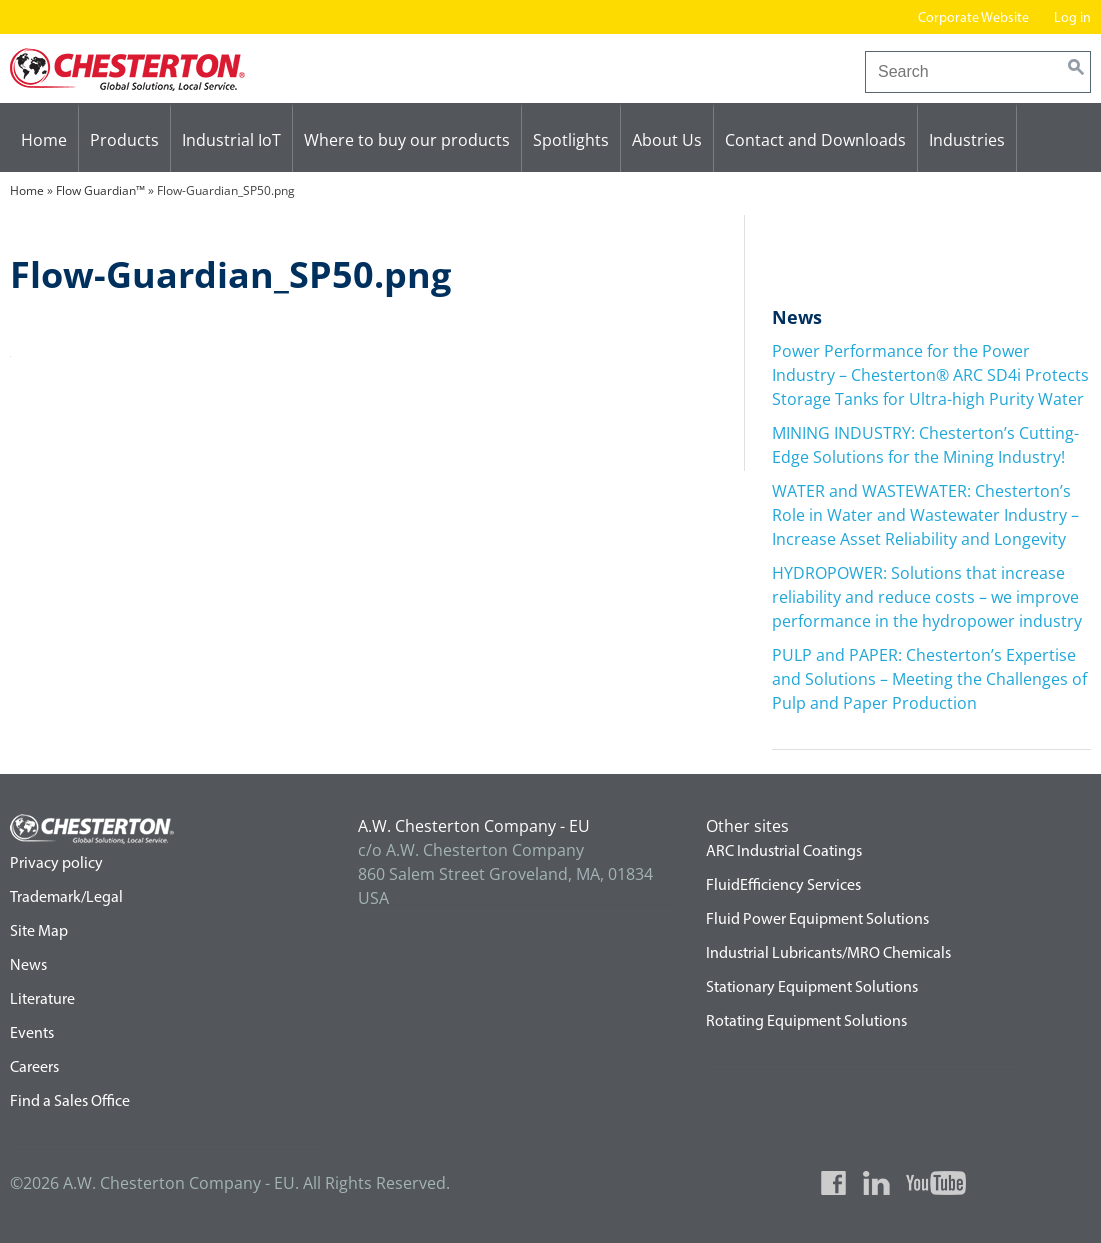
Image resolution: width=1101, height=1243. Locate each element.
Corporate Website (973, 18)
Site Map (39, 932)
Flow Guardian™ (100, 190)
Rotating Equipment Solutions (806, 1022)
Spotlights (571, 140)
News (28, 966)
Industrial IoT (231, 140)
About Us (667, 140)
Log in (1072, 18)
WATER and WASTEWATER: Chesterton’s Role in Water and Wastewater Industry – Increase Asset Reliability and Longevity (925, 515)
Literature (42, 1000)
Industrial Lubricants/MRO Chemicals (828, 954)
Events (32, 1034)
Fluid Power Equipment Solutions (817, 920)
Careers (34, 1068)
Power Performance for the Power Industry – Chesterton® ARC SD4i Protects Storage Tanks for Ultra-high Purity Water (930, 375)
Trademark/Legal (66, 898)
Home (44, 140)
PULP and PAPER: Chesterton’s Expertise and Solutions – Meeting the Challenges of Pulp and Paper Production (929, 679)
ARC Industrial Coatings (784, 852)
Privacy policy (56, 864)
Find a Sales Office (70, 1102)
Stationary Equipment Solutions (812, 988)
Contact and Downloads (815, 140)
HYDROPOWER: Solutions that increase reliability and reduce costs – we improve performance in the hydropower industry (927, 597)
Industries (967, 140)
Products (124, 140)
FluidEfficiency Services (783, 886)
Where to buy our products (407, 140)
